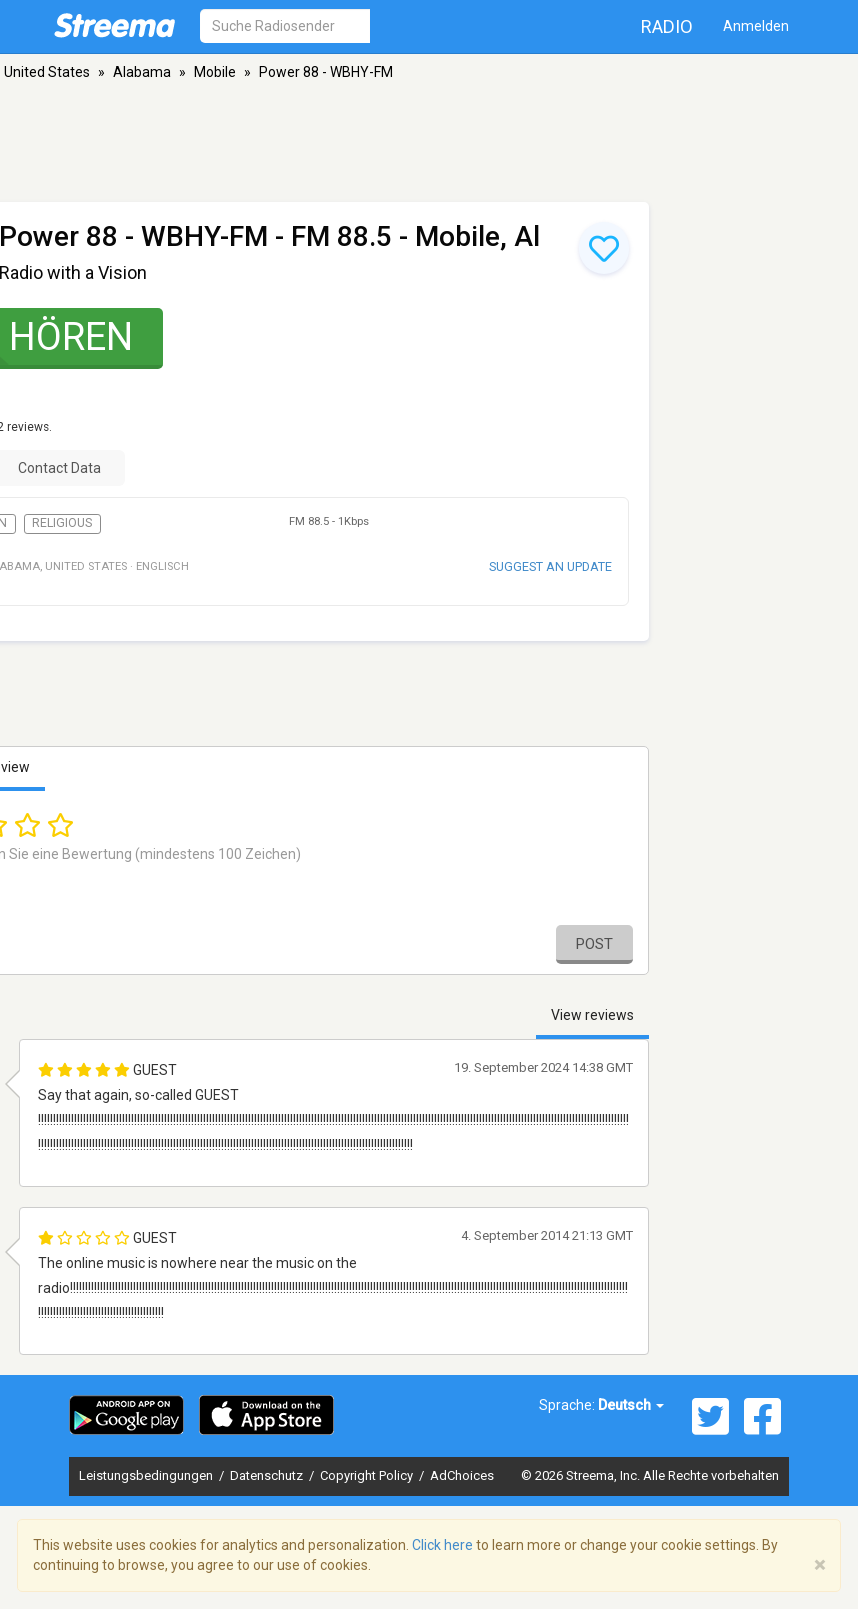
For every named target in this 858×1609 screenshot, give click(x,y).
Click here (442, 1545)
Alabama (142, 72)
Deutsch (631, 1405)
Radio (667, 26)
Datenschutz (268, 1475)
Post (594, 944)
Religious (62, 523)
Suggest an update (550, 566)
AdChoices (462, 1475)
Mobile (215, 72)
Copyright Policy (368, 1475)
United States (47, 72)
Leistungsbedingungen (147, 1475)
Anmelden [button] (756, 26)
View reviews (592, 1015)
